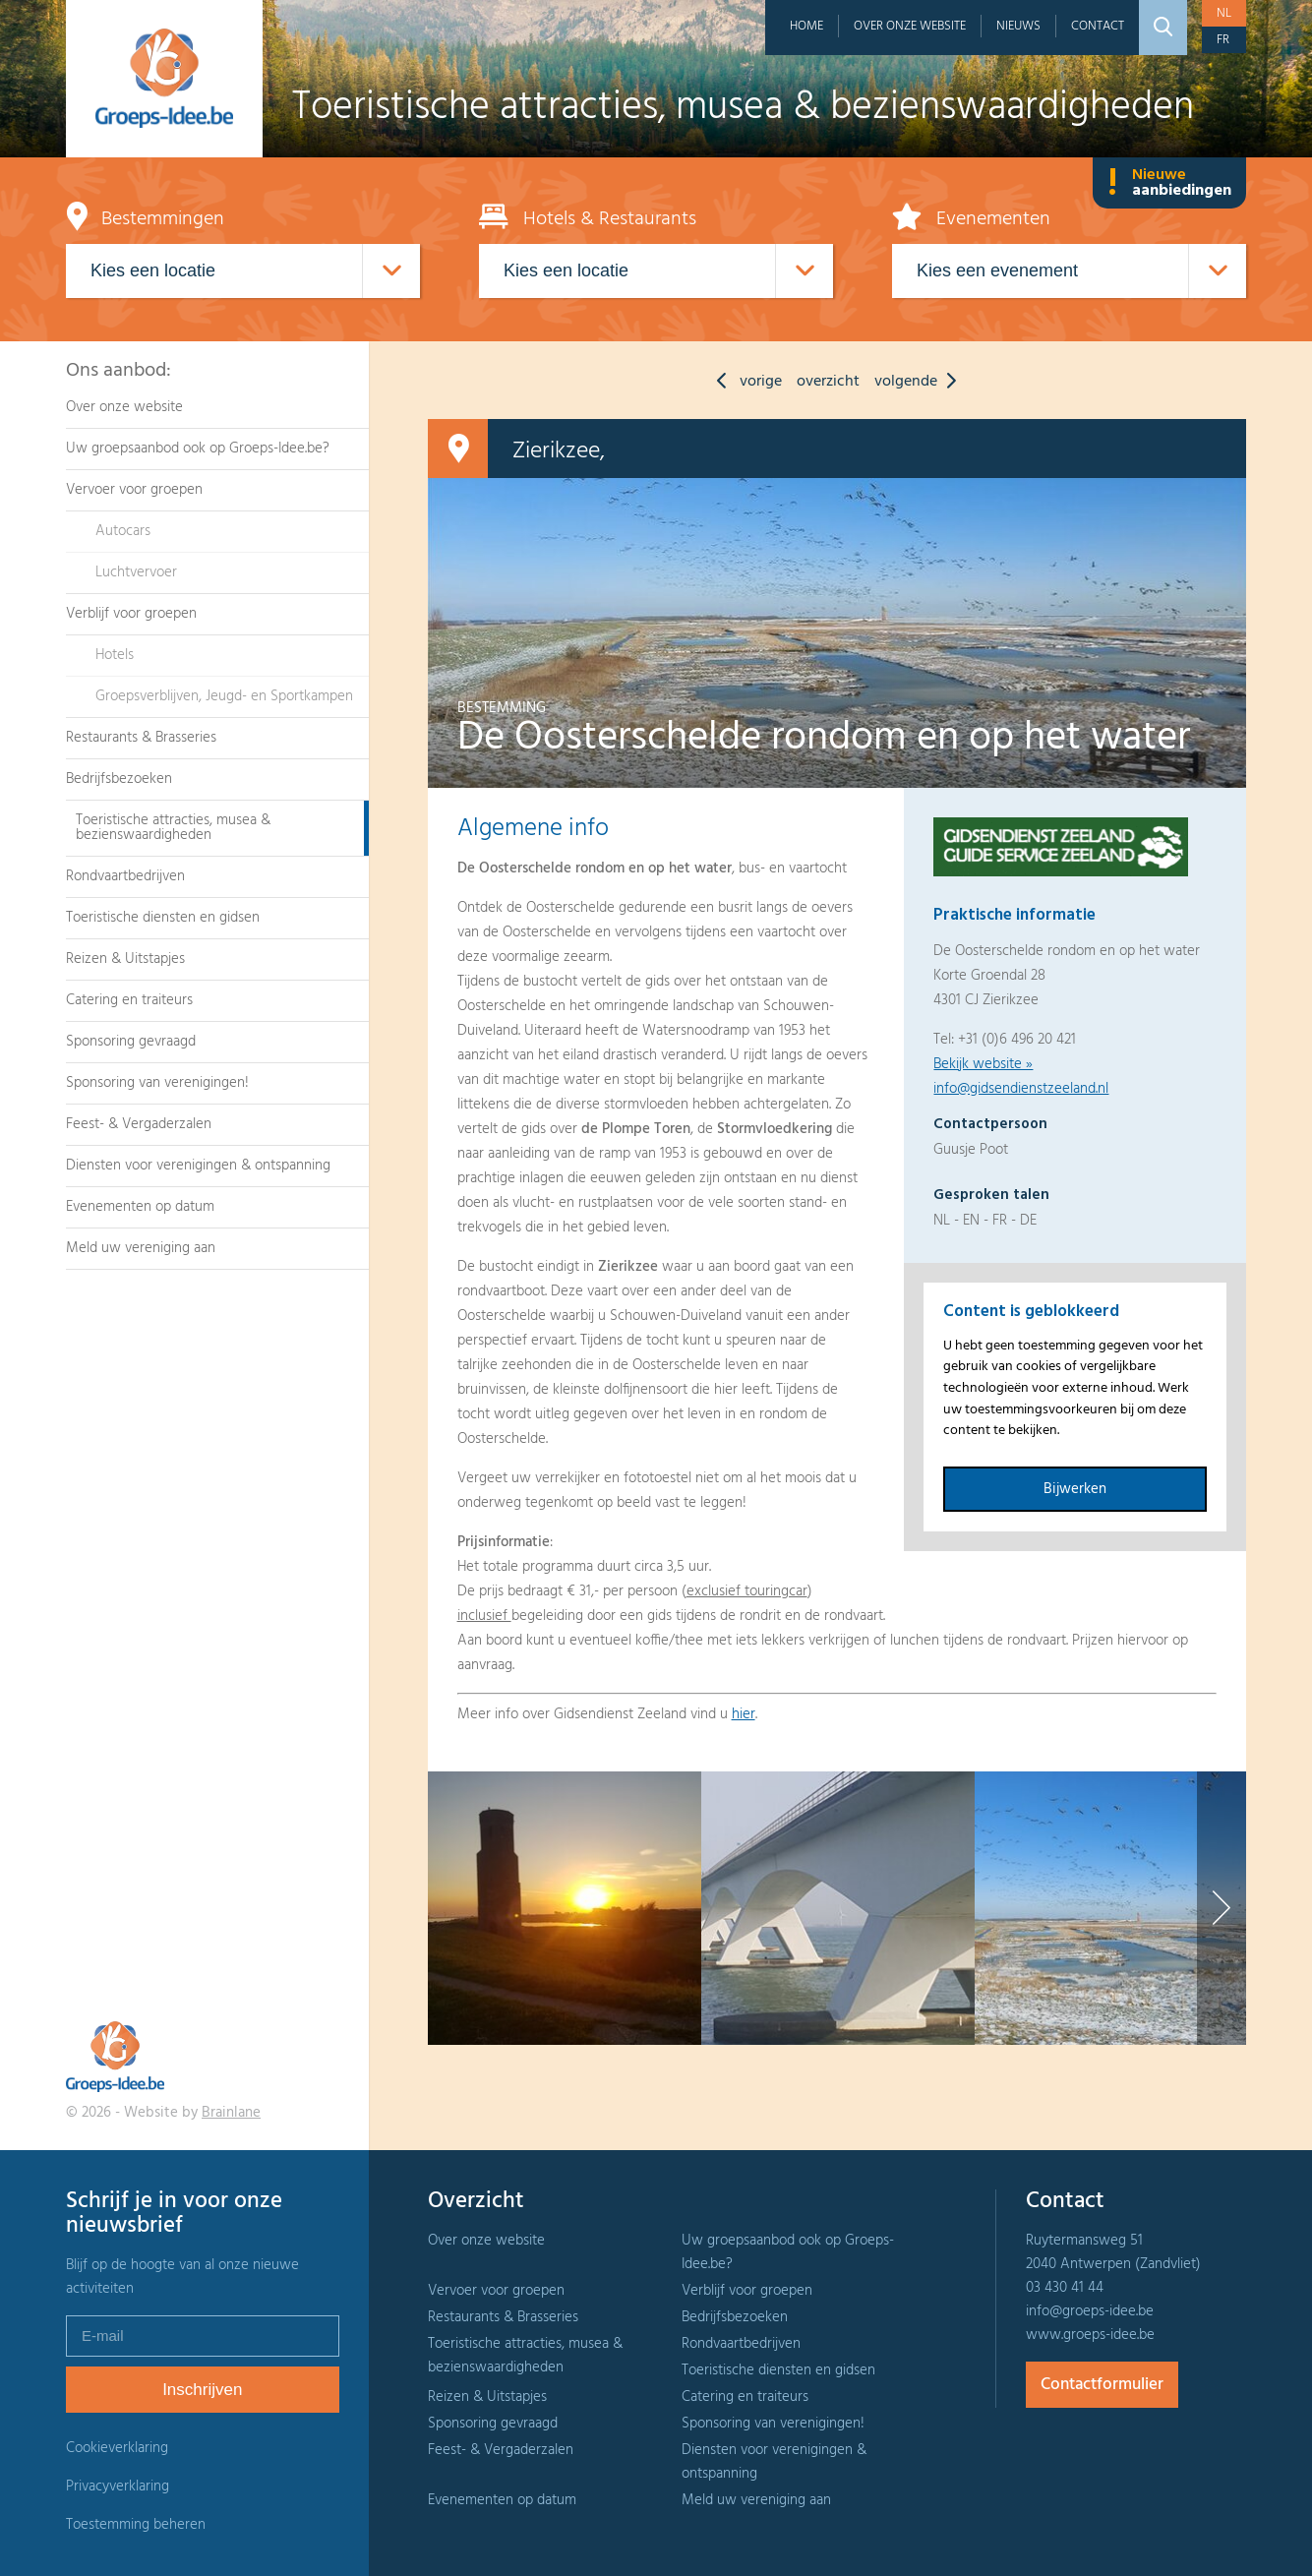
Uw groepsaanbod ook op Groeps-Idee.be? (197, 448)
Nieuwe (1169, 183)
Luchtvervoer (136, 572)
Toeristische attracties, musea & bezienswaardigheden (173, 828)
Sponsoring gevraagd (131, 1041)
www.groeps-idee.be (1090, 2335)
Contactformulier (1102, 2384)
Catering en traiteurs (129, 1000)
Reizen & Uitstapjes (125, 959)
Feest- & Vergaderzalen (138, 1124)
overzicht (828, 381)
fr (1223, 40)
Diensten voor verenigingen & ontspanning (198, 1165)
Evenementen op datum (140, 1207)
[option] (564, 1908)
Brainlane (231, 2113)
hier (743, 1714)
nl (1224, 13)
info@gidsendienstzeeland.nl (1020, 1089)
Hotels (114, 655)
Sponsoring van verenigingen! (157, 1083)
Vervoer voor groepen (134, 490)
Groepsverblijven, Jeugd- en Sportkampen (224, 696)
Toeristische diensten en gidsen (163, 917)
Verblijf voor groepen (131, 614)
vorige (744, 381)
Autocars (122, 531)
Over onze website (910, 26)
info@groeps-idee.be (1090, 2311)
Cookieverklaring (117, 2448)
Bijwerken (1075, 1489)
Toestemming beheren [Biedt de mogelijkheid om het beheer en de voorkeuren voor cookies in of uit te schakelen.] (136, 2525)
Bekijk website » (983, 1064)
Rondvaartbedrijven (125, 876)
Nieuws (1018, 26)
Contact (1097, 26)
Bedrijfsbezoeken (119, 779)
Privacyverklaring (117, 2486)
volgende (920, 381)
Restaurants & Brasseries (141, 737)
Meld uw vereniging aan (140, 1248)
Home (806, 26)
